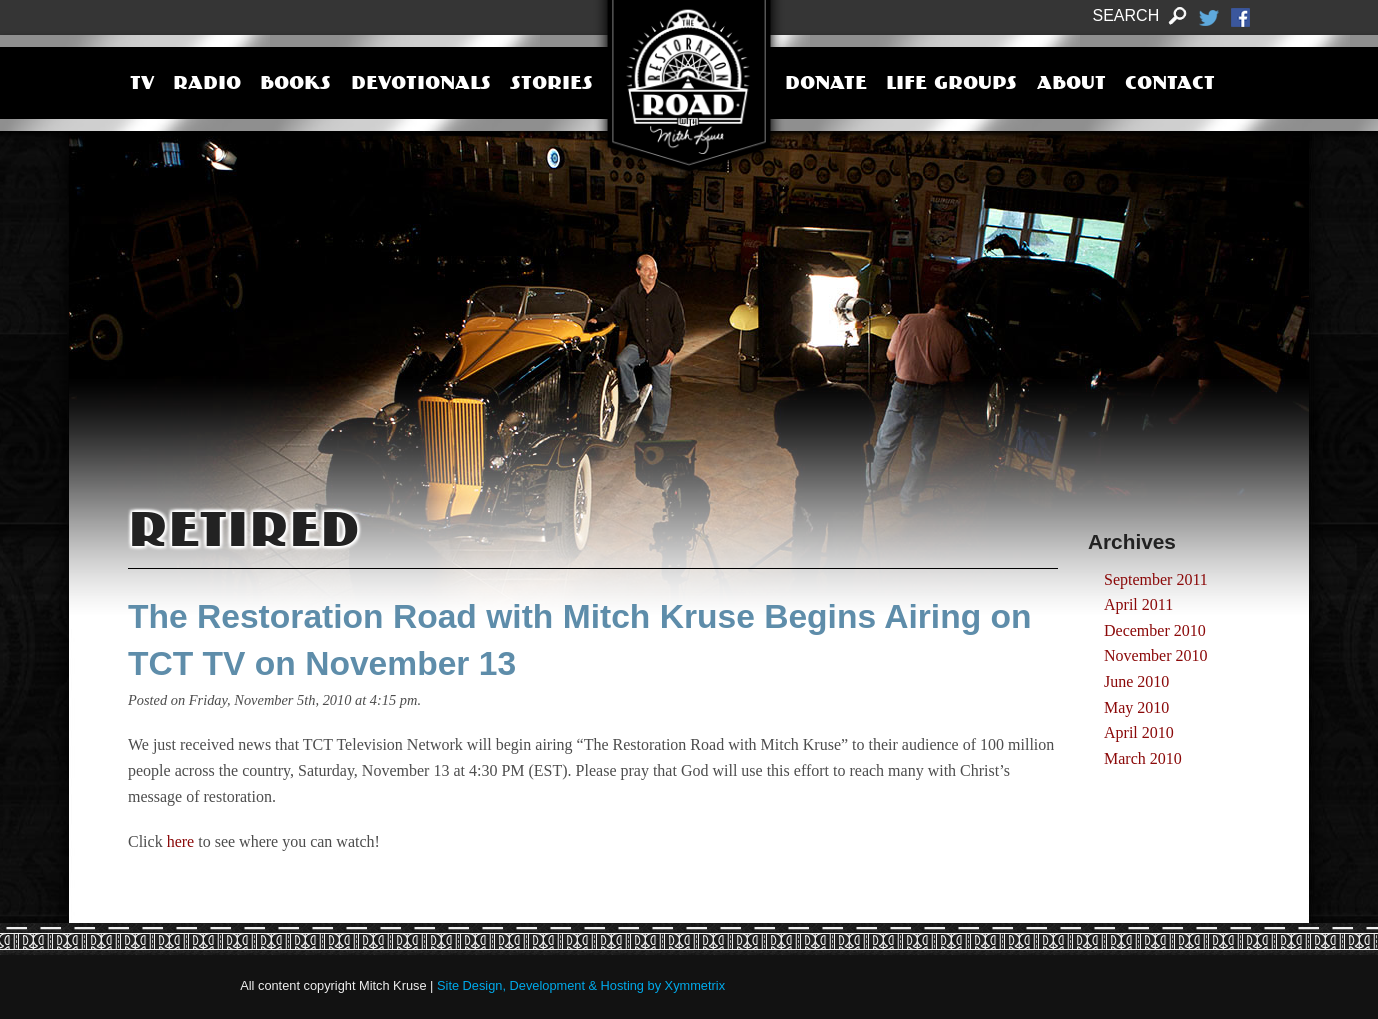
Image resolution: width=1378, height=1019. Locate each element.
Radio (207, 85)
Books (295, 85)
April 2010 (1139, 732)
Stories (551, 85)
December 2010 (1155, 630)
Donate (826, 85)
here (181, 841)
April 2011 (1138, 604)
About (1071, 85)
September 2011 (1156, 579)
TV (142, 85)
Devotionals (421, 85)
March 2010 (1143, 758)
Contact (1170, 85)
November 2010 (1156, 655)
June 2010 (1136, 681)
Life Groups (951, 85)
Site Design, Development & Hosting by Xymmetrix (581, 985)
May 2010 (1136, 707)
